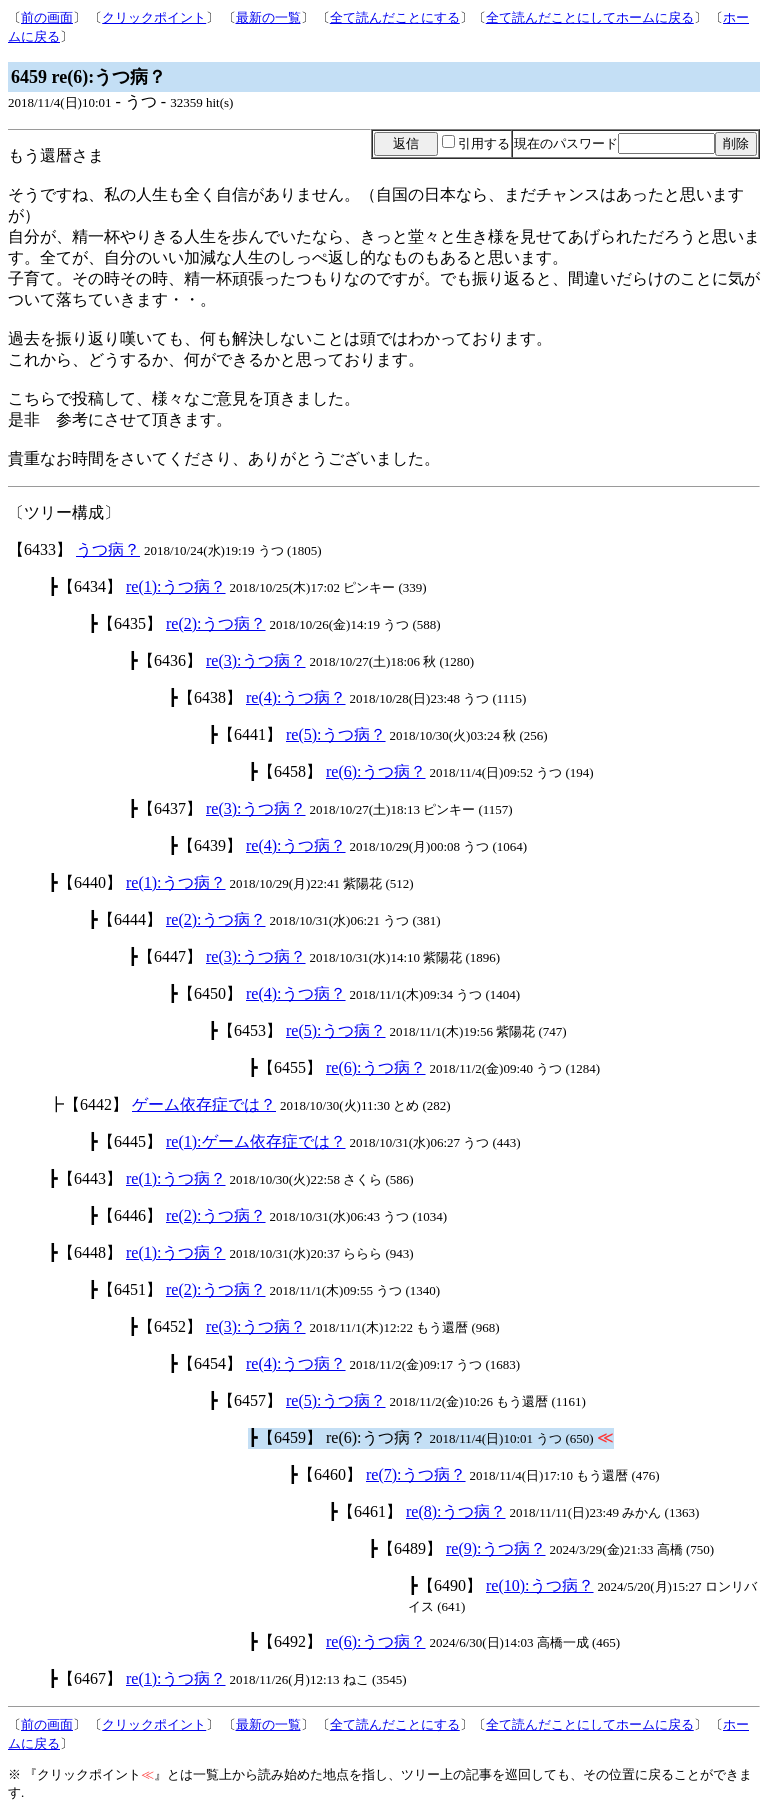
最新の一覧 (268, 17)
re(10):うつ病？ (540, 1585)
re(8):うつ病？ (456, 1511)
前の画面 (47, 17)
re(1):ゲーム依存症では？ (256, 1141)
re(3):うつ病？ (256, 660)
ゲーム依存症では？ (204, 1104)
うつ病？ (108, 549)
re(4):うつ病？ (296, 697)
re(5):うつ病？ (336, 734)
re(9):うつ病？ (496, 1548)
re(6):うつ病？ (376, 771)
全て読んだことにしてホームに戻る (590, 17)
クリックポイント (154, 17)
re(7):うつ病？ (416, 1474)
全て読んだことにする (395, 17)
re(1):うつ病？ (176, 586)
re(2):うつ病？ (216, 623)
